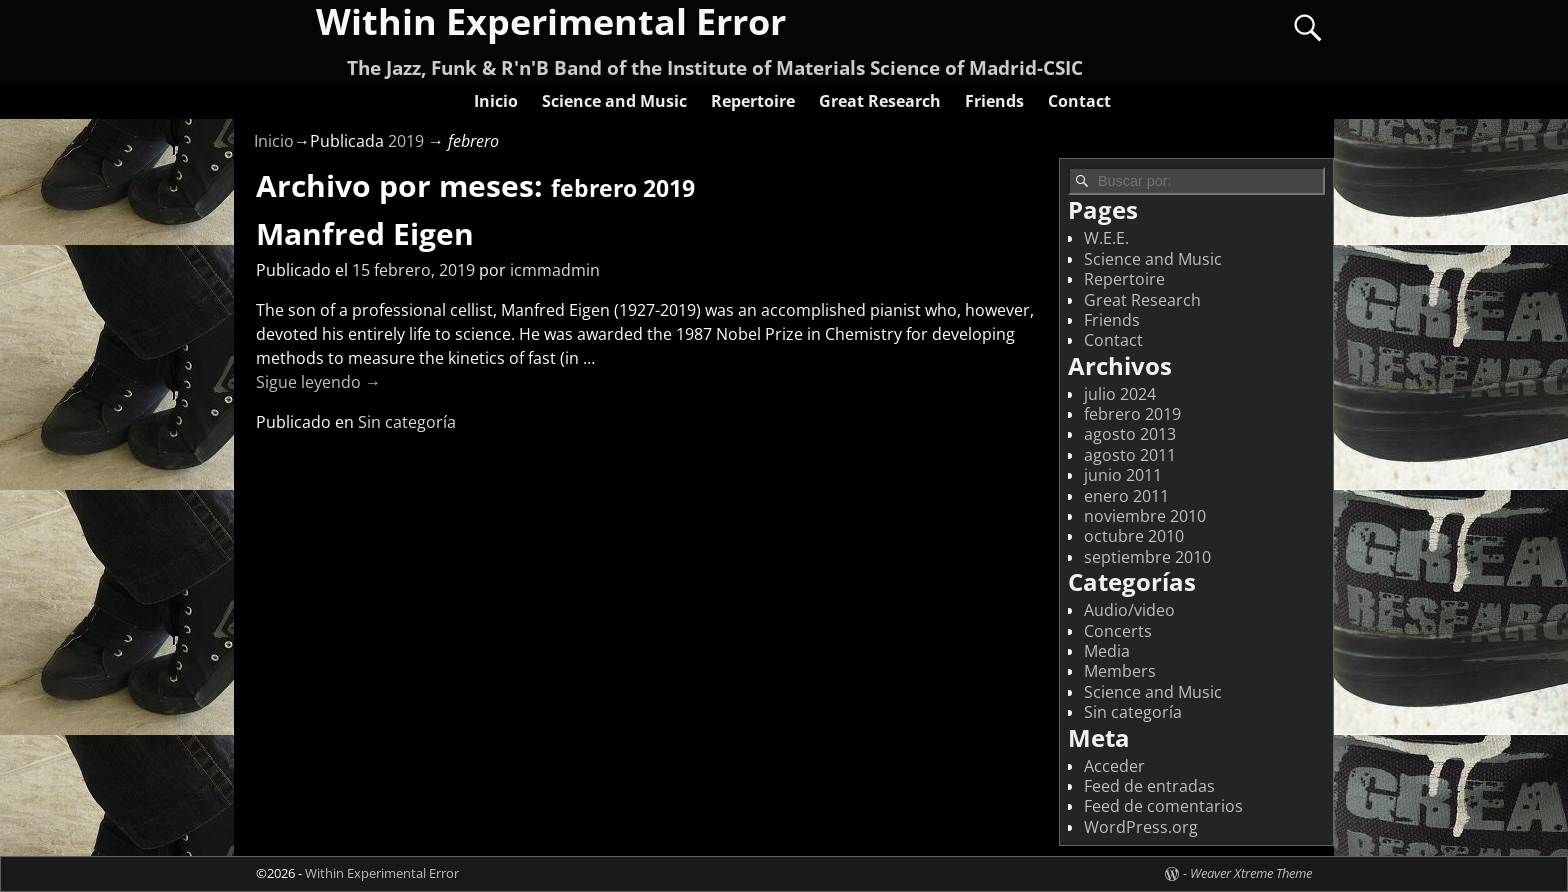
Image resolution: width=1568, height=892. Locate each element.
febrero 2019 (1132, 414)
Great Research (880, 101)
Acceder (1114, 766)
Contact (1079, 101)
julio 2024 (1120, 394)
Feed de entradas (1149, 786)
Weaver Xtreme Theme (1251, 873)
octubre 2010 (1134, 536)
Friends (994, 101)
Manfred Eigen (365, 233)
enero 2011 (1126, 496)
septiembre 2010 (1147, 557)
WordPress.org (1141, 827)
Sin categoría (407, 422)
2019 (406, 141)
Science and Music (614, 101)
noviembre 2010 (1145, 516)
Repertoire (753, 101)
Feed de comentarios (1163, 806)
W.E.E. (1106, 238)
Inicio (496, 101)
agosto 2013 (1130, 434)
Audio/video (1129, 610)
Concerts (1118, 631)
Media (1107, 651)
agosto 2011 (1130, 455)
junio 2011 (1123, 475)
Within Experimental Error (382, 873)
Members (1120, 671)
